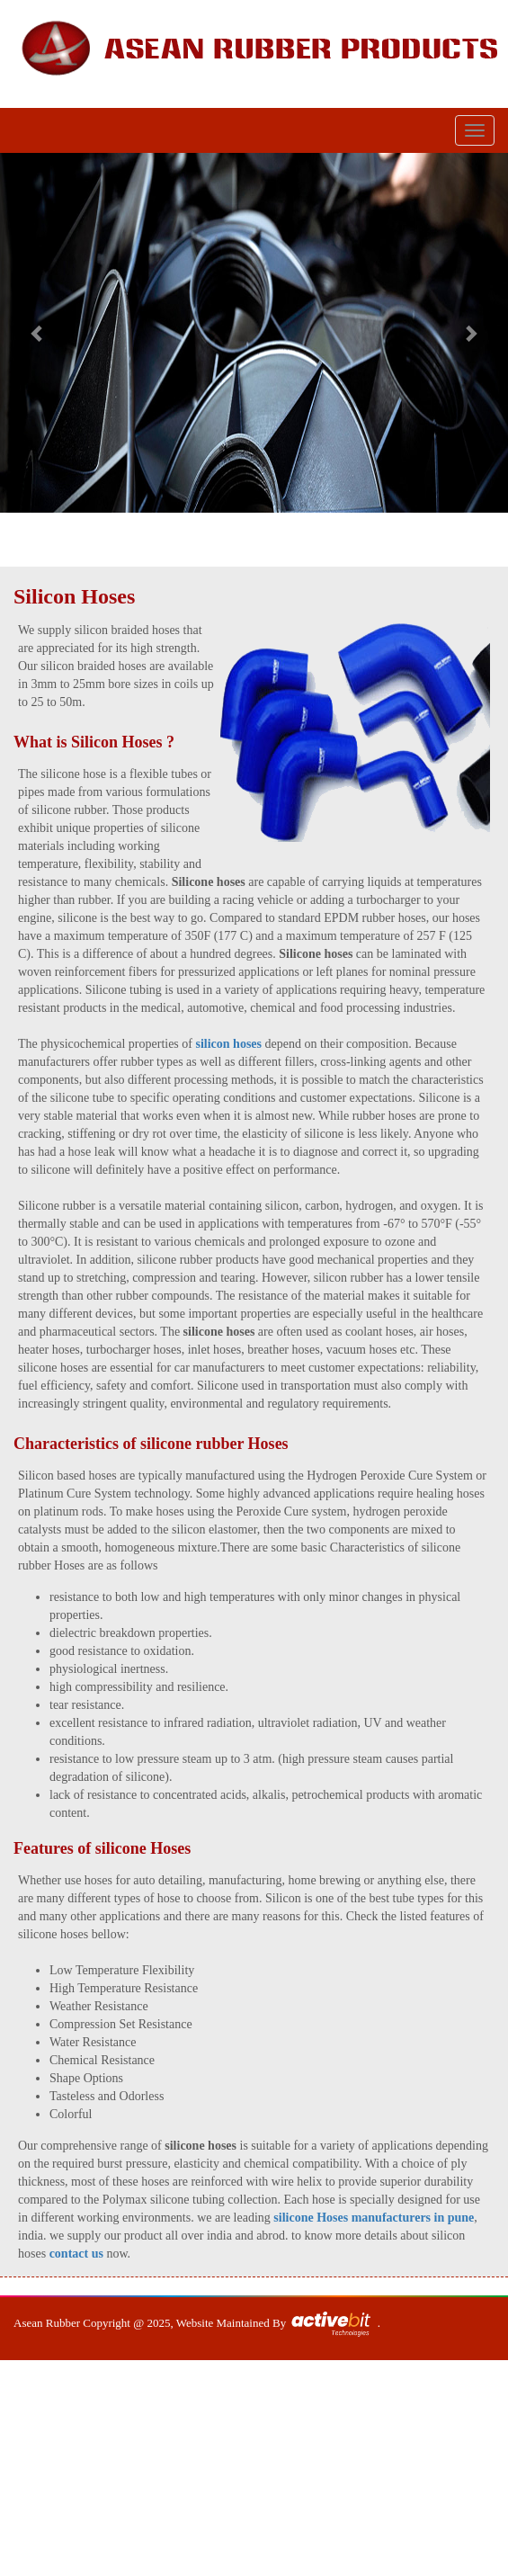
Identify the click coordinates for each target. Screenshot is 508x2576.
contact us (76, 2253)
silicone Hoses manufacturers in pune (373, 2217)
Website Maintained (224, 2323)
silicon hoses (228, 1044)
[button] (38, 333)
